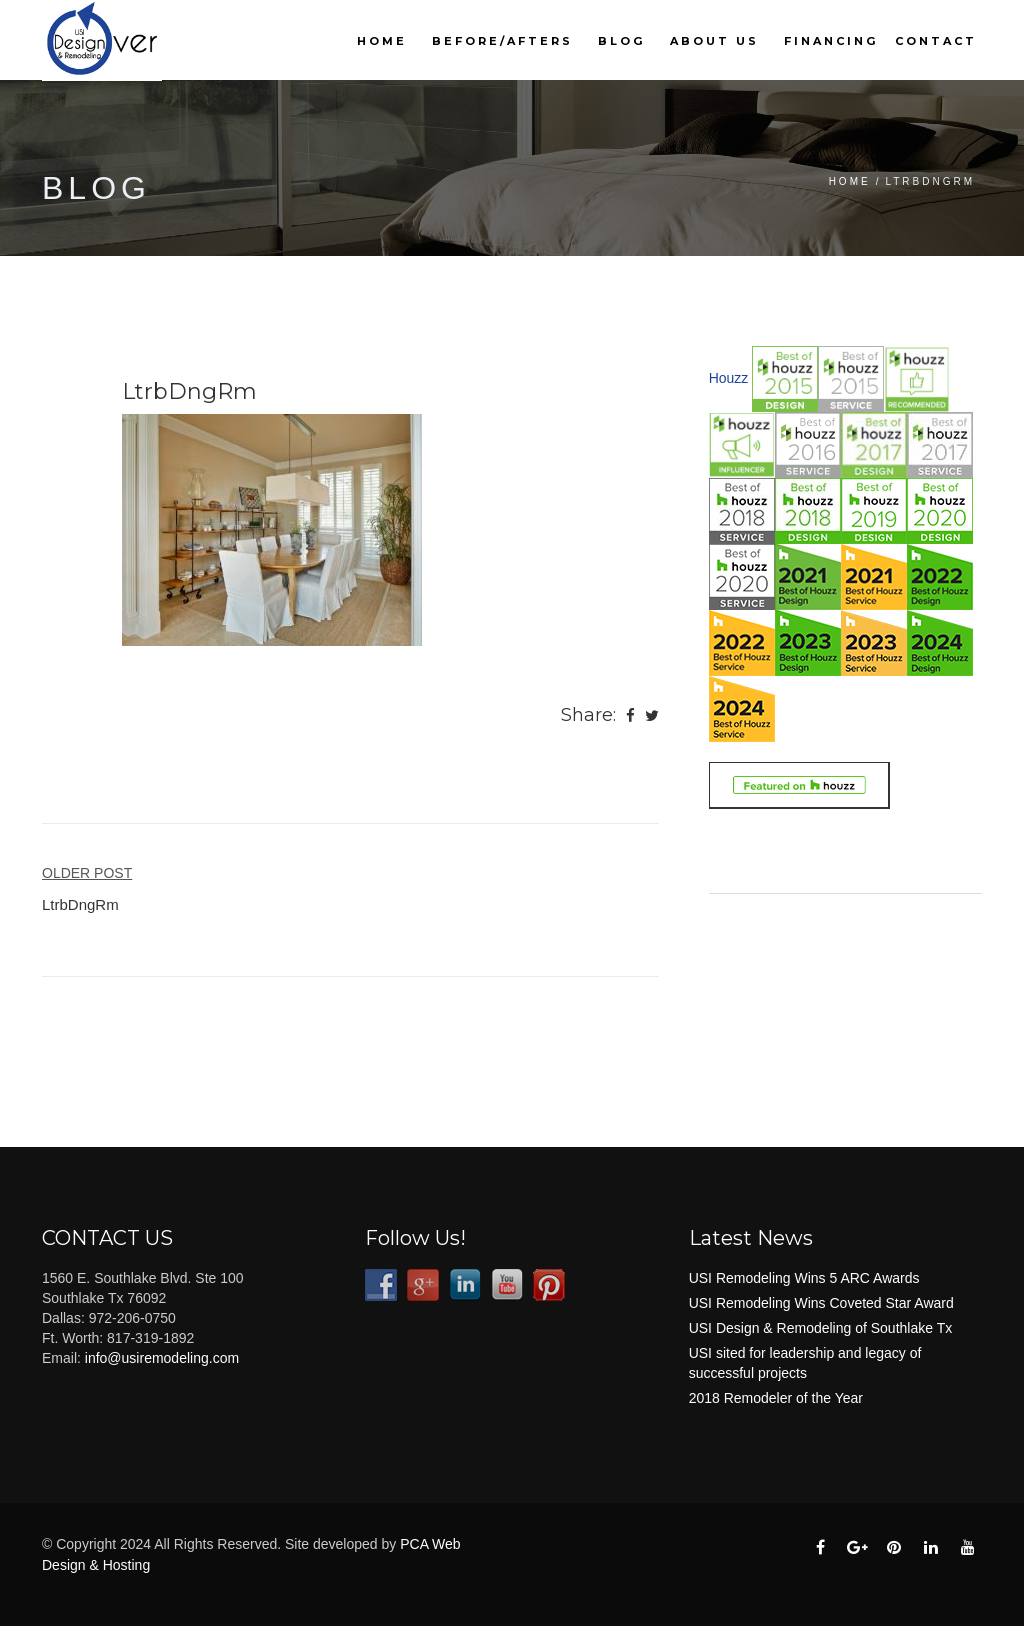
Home (382, 41)
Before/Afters (502, 41)
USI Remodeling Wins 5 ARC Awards (804, 1278)
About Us (714, 41)
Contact (936, 41)
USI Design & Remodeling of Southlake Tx (821, 1328)
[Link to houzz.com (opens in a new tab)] (799, 784)
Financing (831, 41)
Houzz (729, 378)
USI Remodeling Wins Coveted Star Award (821, 1303)
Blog (621, 41)
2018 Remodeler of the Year (776, 1398)
